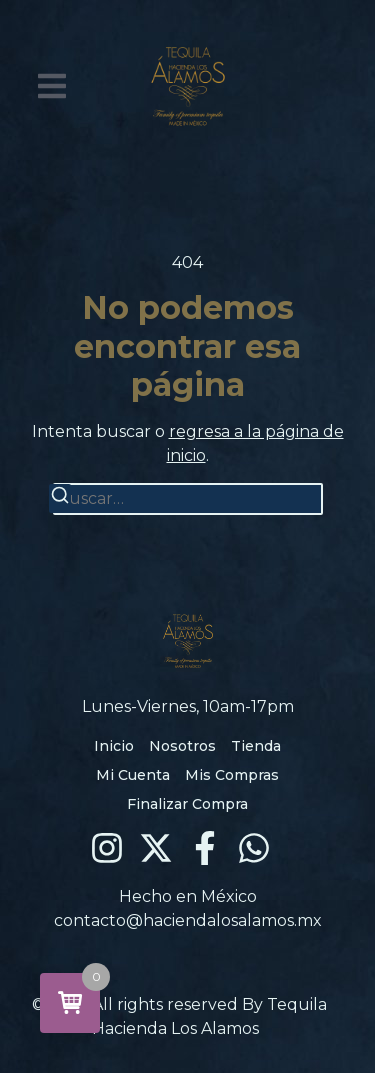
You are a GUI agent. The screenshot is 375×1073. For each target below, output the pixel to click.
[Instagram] (107, 848)
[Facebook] (205, 848)
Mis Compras (232, 775)
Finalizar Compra (187, 804)
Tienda (256, 746)
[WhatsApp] (254, 848)
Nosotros (182, 746)
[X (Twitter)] (156, 848)
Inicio (114, 746)
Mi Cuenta (133, 775)
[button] (52, 86)
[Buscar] (60, 498)
